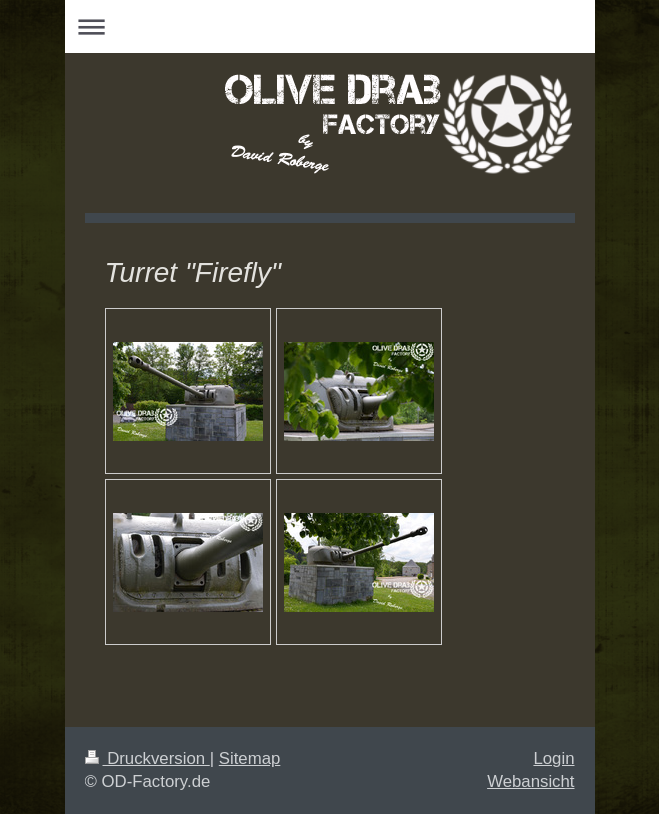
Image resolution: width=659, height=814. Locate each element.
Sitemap (250, 758)
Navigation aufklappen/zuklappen (330, 26)
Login (553, 758)
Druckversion (147, 758)
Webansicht (530, 781)
